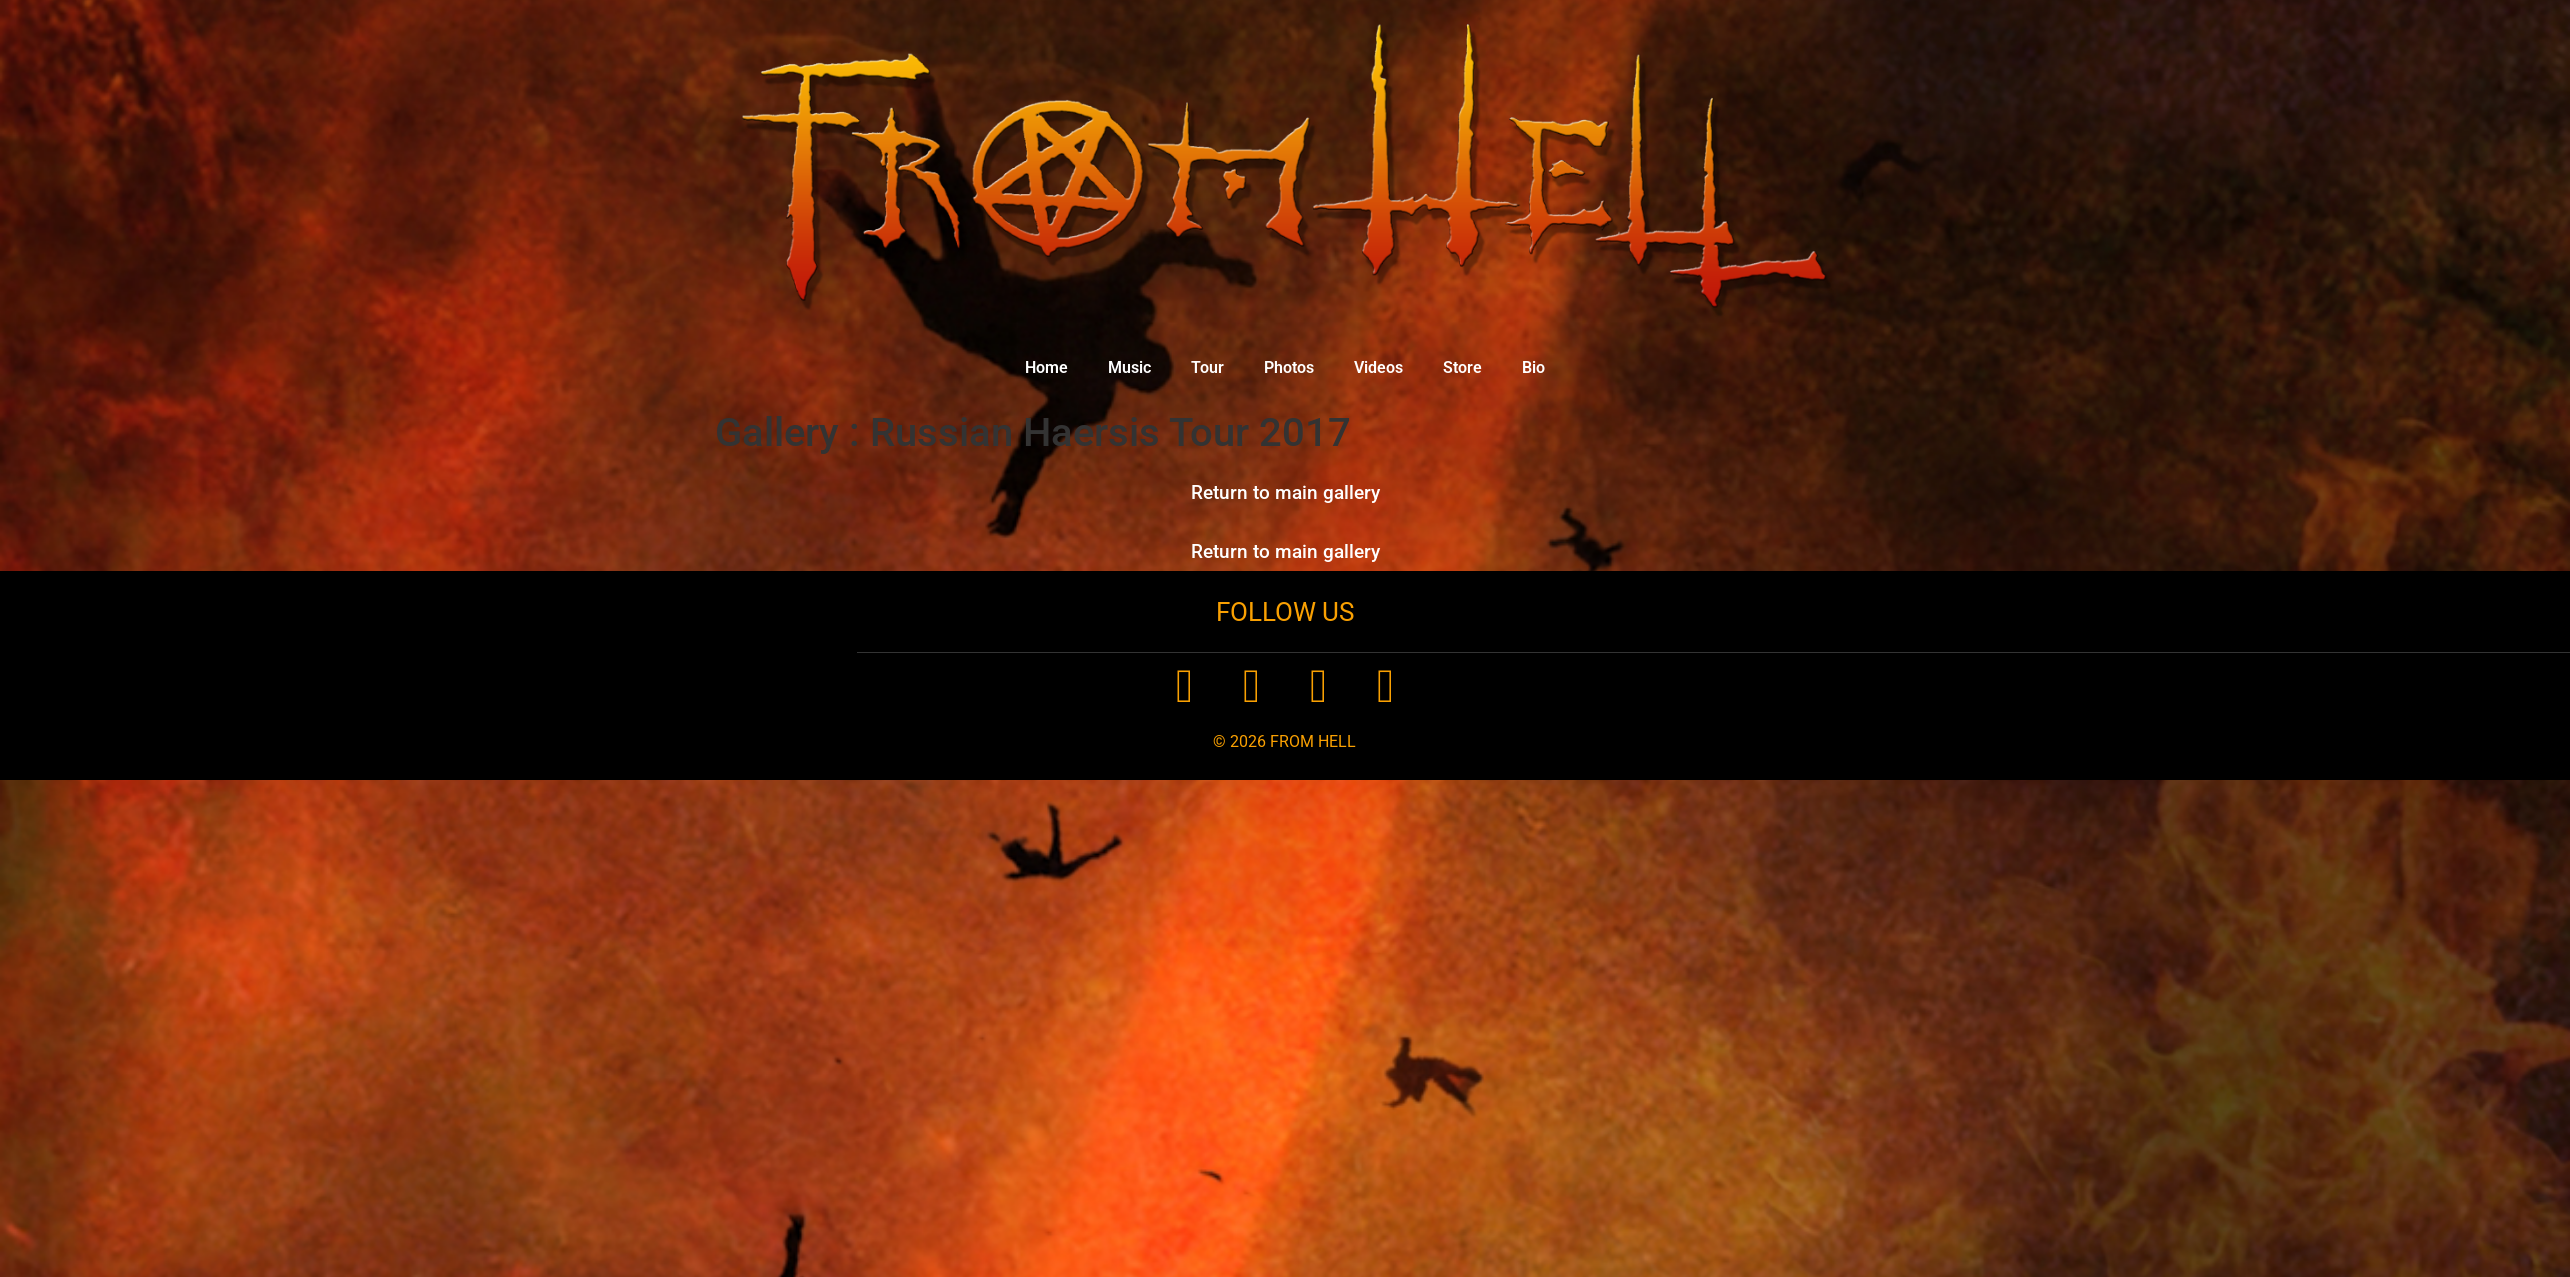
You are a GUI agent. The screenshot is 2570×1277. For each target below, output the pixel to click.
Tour (1207, 367)
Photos (1289, 367)
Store (1462, 367)
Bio (1533, 367)
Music (1129, 367)
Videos (1378, 367)
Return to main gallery (1285, 492)
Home (1046, 367)
